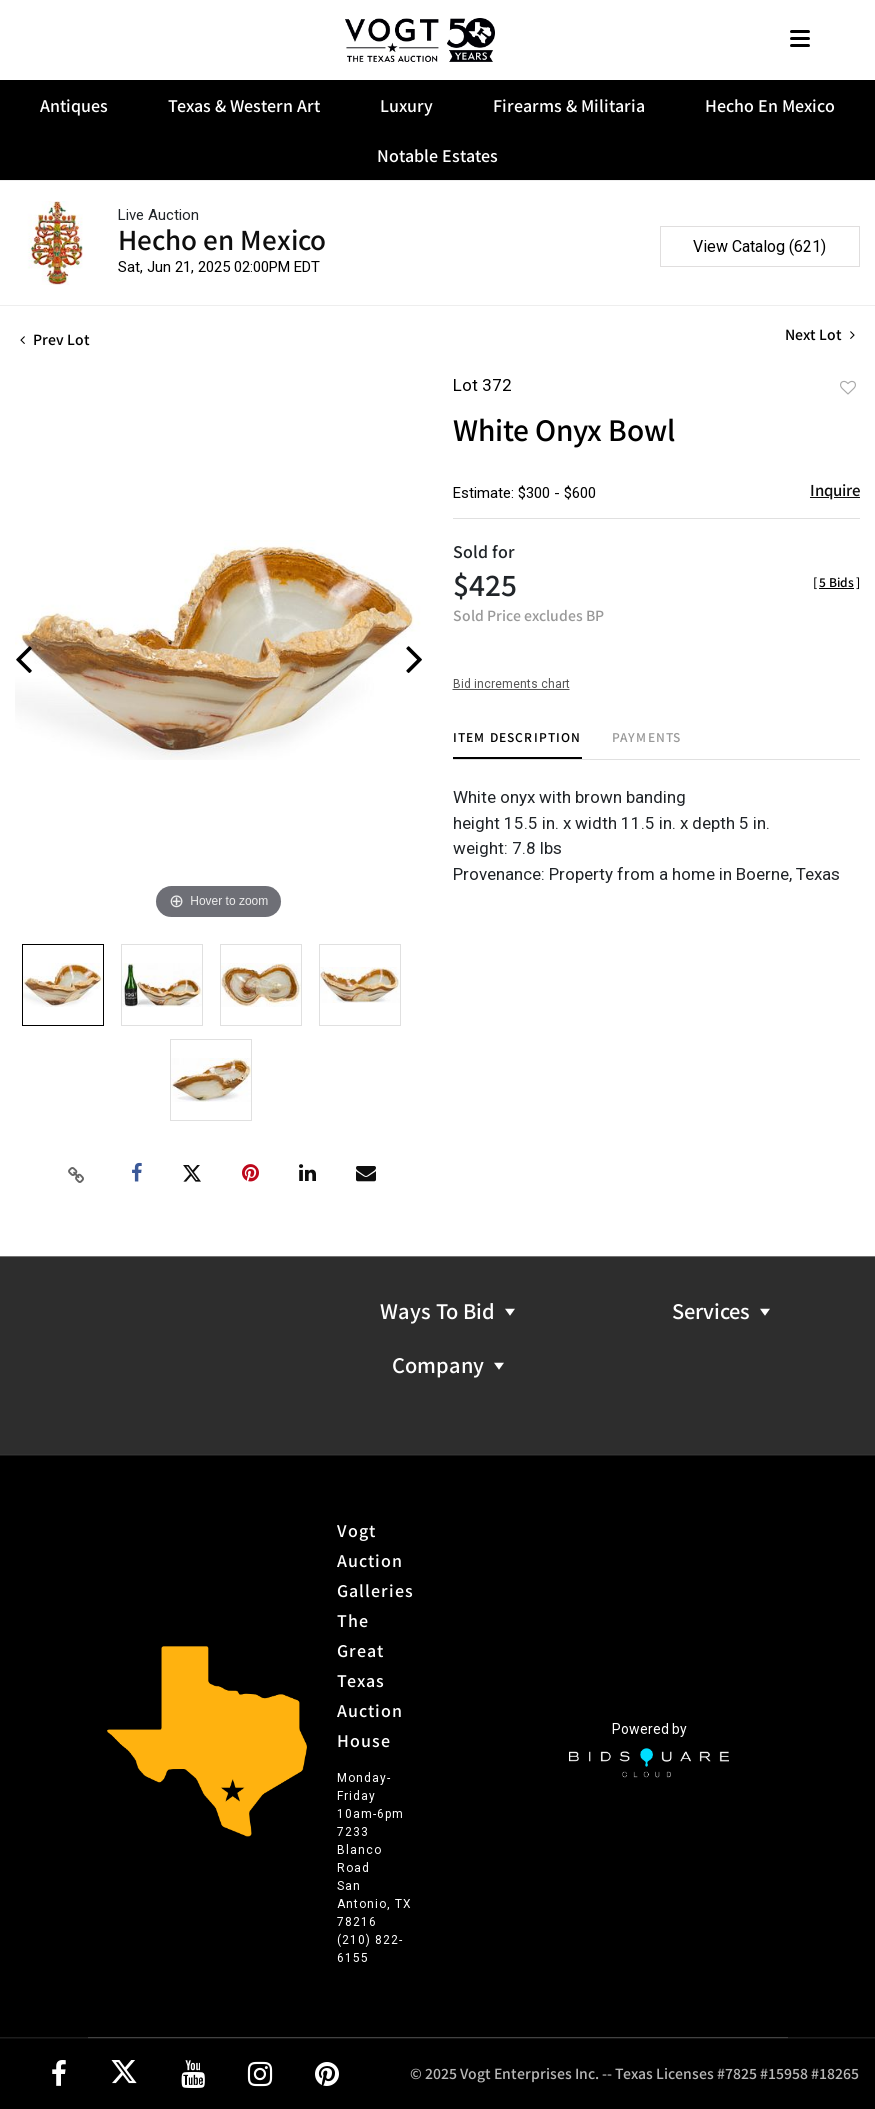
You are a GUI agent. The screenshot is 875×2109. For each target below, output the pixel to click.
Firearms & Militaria (569, 105)
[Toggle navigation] (800, 40)
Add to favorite (848, 387)
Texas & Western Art (244, 105)
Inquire (835, 489)
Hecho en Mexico (222, 238)
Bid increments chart (511, 684)
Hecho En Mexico (770, 105)
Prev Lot (55, 339)
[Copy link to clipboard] (76, 1174)
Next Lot (820, 334)
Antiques (74, 105)
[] (836, 581)
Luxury (406, 105)
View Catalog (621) (759, 246)
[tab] (517, 744)
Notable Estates (437, 155)
